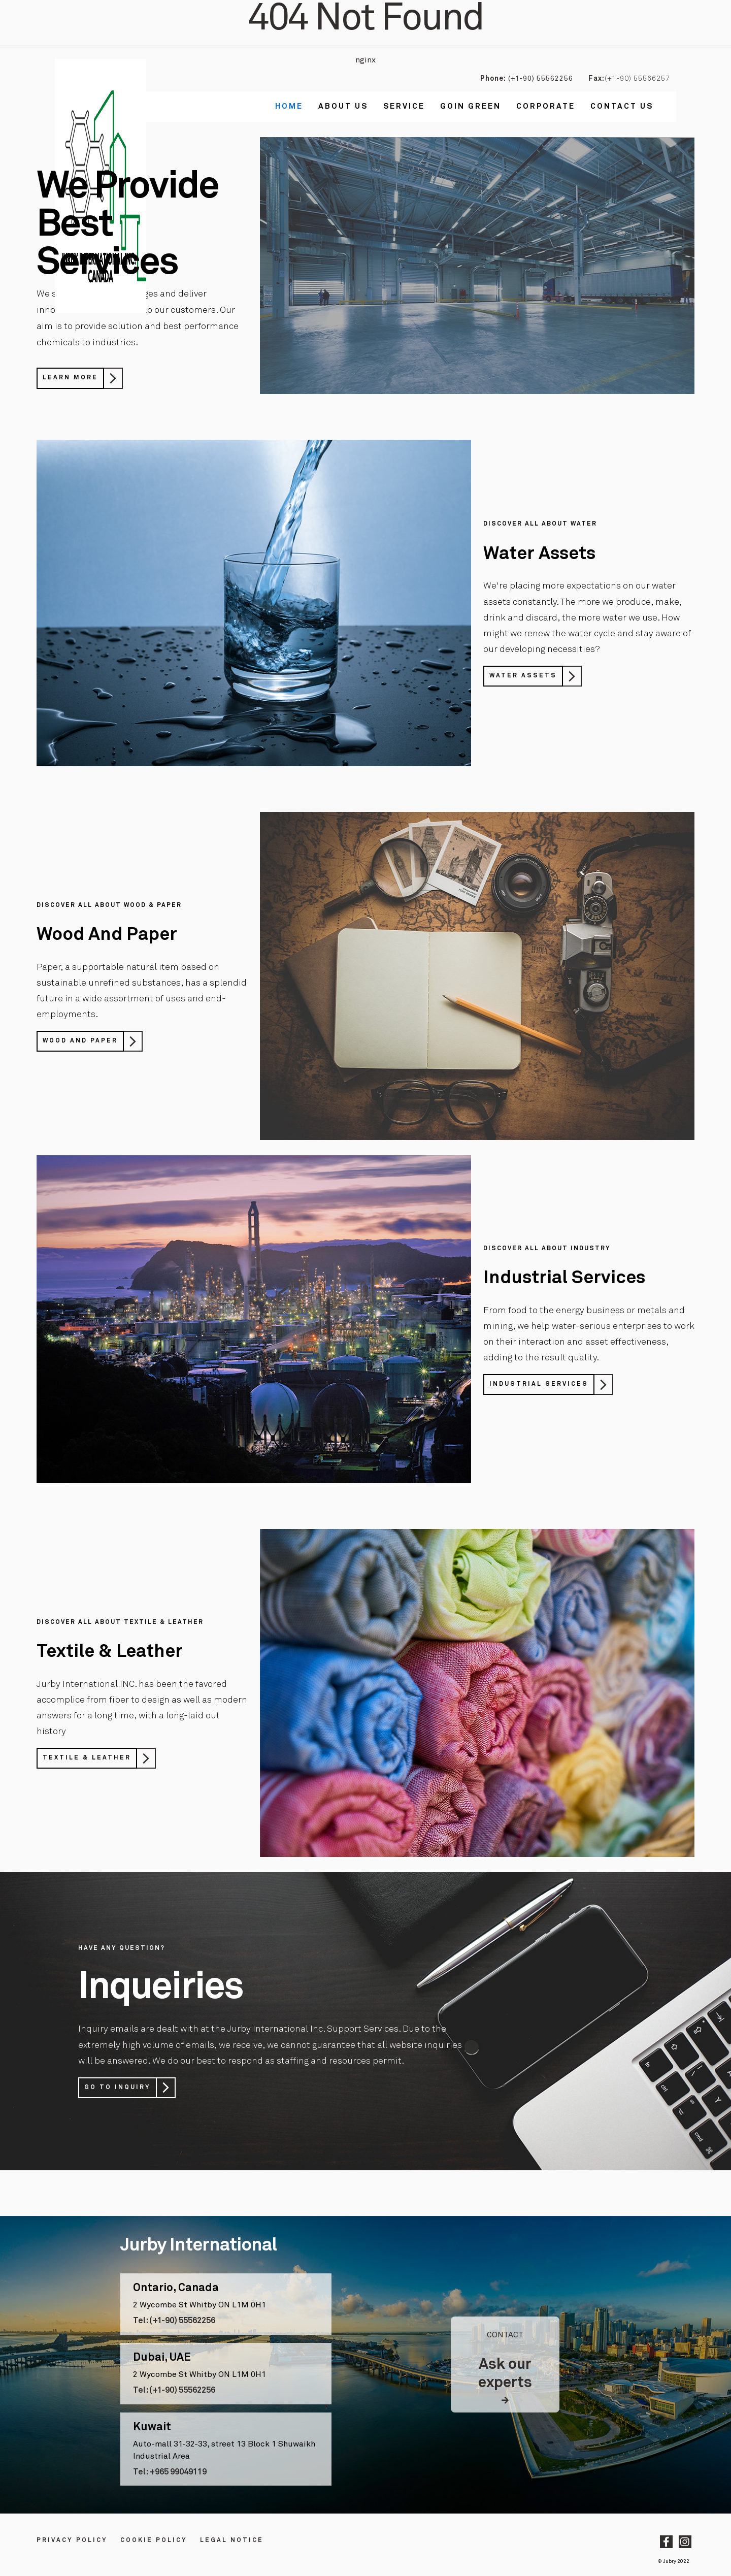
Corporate (545, 106)
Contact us (621, 106)
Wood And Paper (80, 1041)
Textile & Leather (87, 1758)
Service (404, 106)
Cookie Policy (153, 2540)
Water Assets (523, 676)
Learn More (70, 378)
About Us (343, 106)
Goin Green (470, 106)
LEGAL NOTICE (231, 2540)
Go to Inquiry (117, 2087)
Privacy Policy (72, 2540)
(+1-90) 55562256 (539, 78)
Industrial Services (538, 1384)
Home (289, 106)
